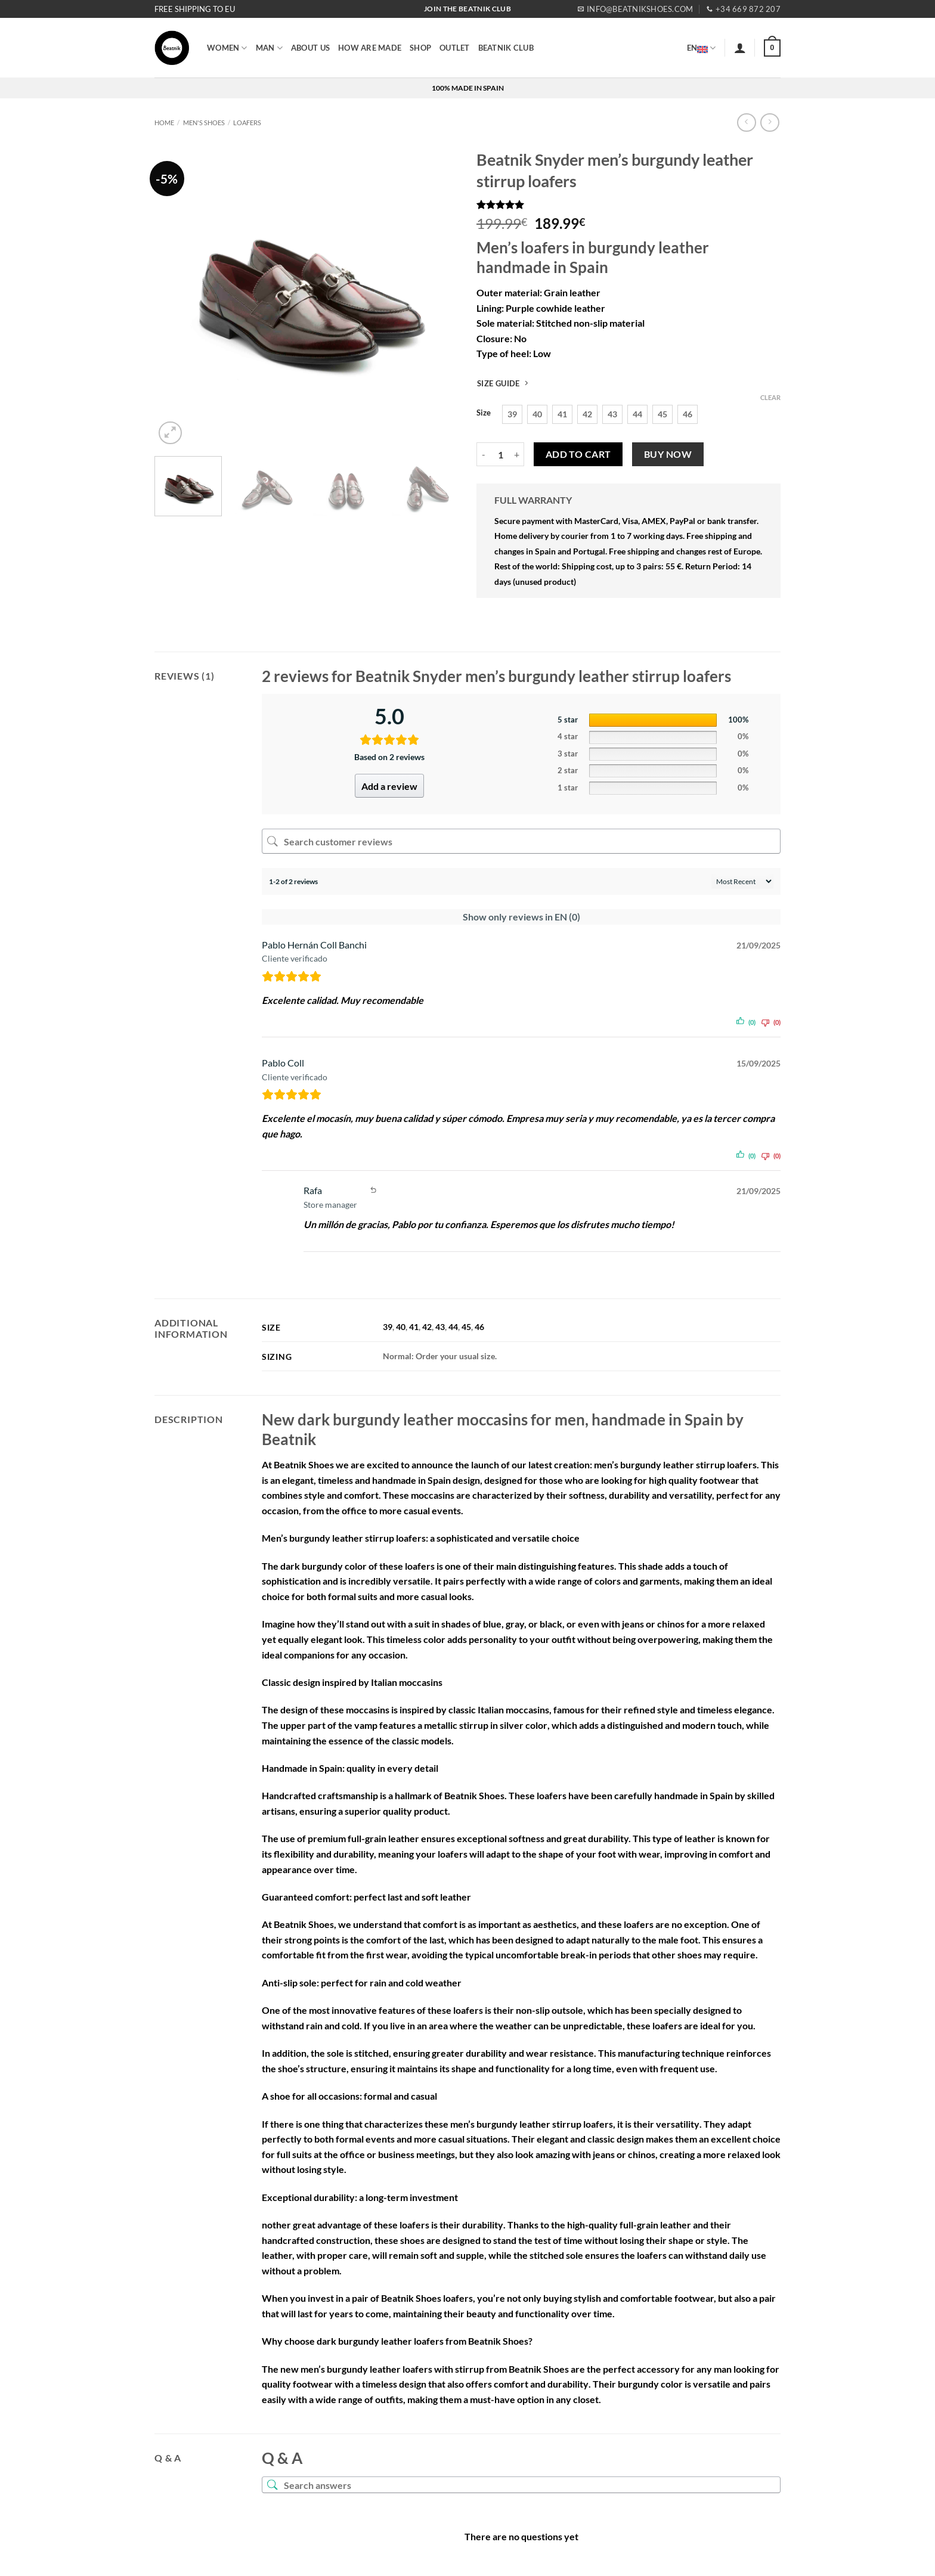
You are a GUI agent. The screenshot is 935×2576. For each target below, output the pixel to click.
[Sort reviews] (742, 881)
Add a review (389, 786)
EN (701, 47)
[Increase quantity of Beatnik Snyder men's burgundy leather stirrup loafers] (517, 454)
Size (483, 413)
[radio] (512, 414)
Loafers (247, 122)
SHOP (420, 47)
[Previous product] (769, 122)
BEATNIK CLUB (506, 47)
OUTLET (454, 47)
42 (427, 1327)
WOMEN (227, 48)
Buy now (668, 454)
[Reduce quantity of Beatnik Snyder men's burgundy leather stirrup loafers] (483, 454)
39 (387, 1327)
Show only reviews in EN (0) (521, 916)
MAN (269, 48)
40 (400, 1327)
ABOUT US (310, 47)
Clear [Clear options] (770, 397)
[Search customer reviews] (521, 841)
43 (440, 1327)
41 (414, 1327)
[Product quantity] (500, 454)
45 (466, 1327)
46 (479, 1327)
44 (453, 1327)
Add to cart (578, 454)
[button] (740, 48)
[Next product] (746, 122)
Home (164, 122)
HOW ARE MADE (369, 47)
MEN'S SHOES (204, 122)
